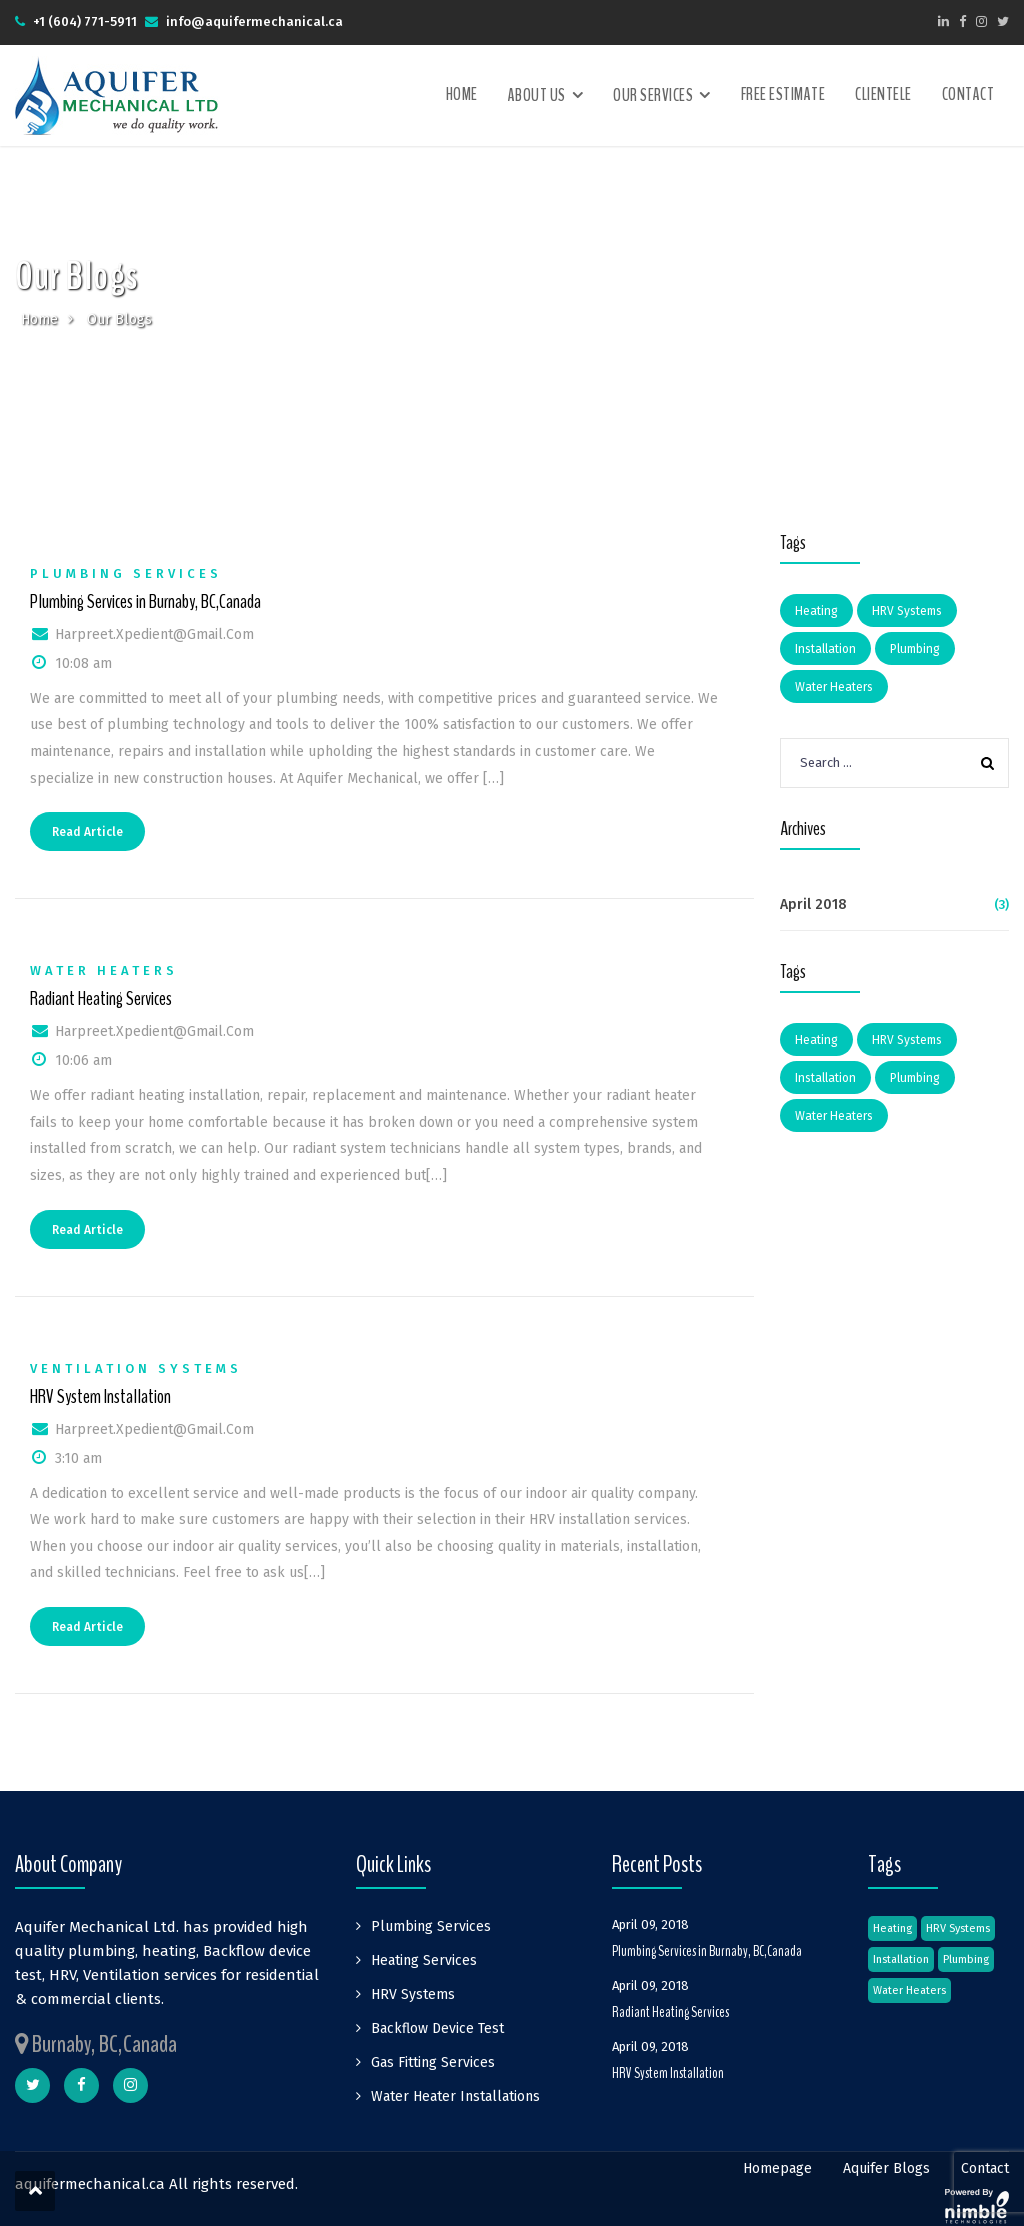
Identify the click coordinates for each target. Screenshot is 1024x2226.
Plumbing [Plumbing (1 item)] (915, 649)
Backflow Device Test (437, 2028)
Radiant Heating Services (101, 999)
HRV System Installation (100, 1397)
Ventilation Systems (136, 1368)
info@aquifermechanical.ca (254, 21)
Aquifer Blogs (886, 2168)
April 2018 (813, 904)
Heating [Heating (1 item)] (816, 611)
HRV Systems (413, 1994)
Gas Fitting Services (433, 2062)
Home (462, 94)
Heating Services (424, 1960)
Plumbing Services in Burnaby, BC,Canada (145, 602)
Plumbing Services (126, 573)
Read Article (87, 832)
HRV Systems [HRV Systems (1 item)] (907, 611)
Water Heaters (104, 970)
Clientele (883, 94)
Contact (968, 94)
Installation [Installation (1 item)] (825, 649)
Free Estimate (783, 94)
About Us (537, 95)
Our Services (653, 95)
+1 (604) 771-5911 (85, 21)
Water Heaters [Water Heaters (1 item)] (834, 687)
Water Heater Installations (455, 2096)
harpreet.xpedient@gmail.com (154, 634)
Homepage (777, 2168)
